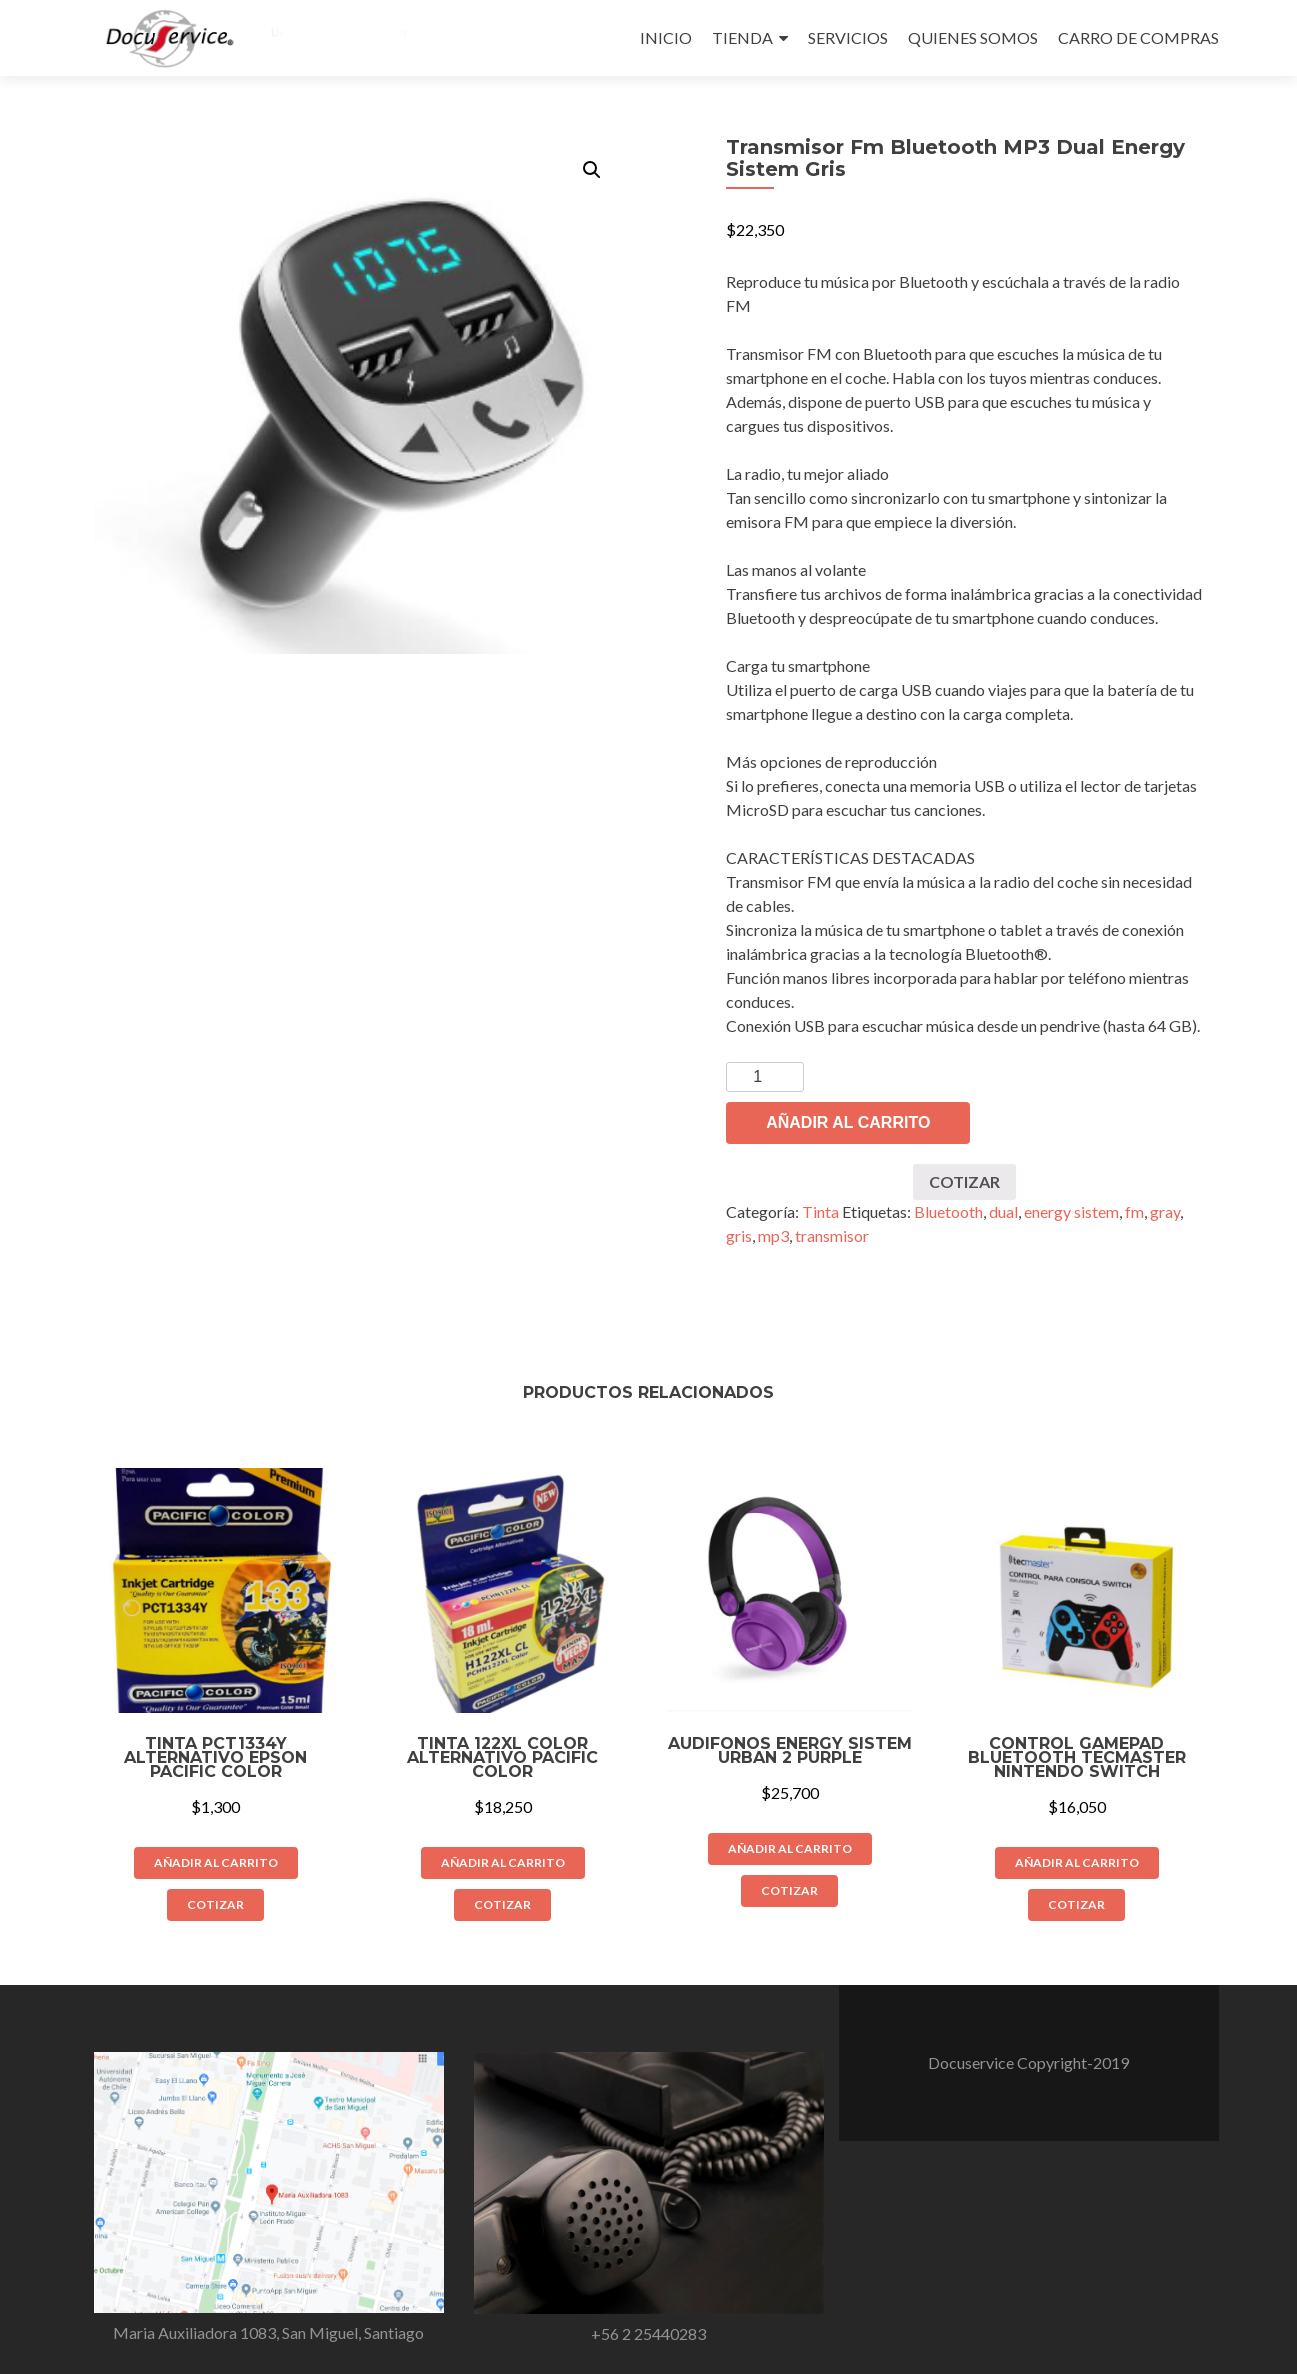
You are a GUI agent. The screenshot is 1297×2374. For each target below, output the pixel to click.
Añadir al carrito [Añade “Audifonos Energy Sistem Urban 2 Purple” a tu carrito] (790, 1848)
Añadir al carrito (848, 1122)
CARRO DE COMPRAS (1138, 37)
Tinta (820, 1211)
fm (1134, 1211)
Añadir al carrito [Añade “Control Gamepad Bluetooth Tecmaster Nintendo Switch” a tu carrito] (1077, 1862)
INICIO (666, 37)
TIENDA (742, 37)
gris (739, 1235)
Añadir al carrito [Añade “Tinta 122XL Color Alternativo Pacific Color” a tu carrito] (503, 1862)
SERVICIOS (848, 37)
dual (1003, 1211)
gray (1165, 1211)
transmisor (832, 1235)
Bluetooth (948, 1211)
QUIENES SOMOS (973, 37)
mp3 (773, 1235)
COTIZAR (964, 1181)
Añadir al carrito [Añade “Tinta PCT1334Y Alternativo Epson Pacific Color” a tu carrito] (216, 1862)
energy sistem (1071, 1211)
